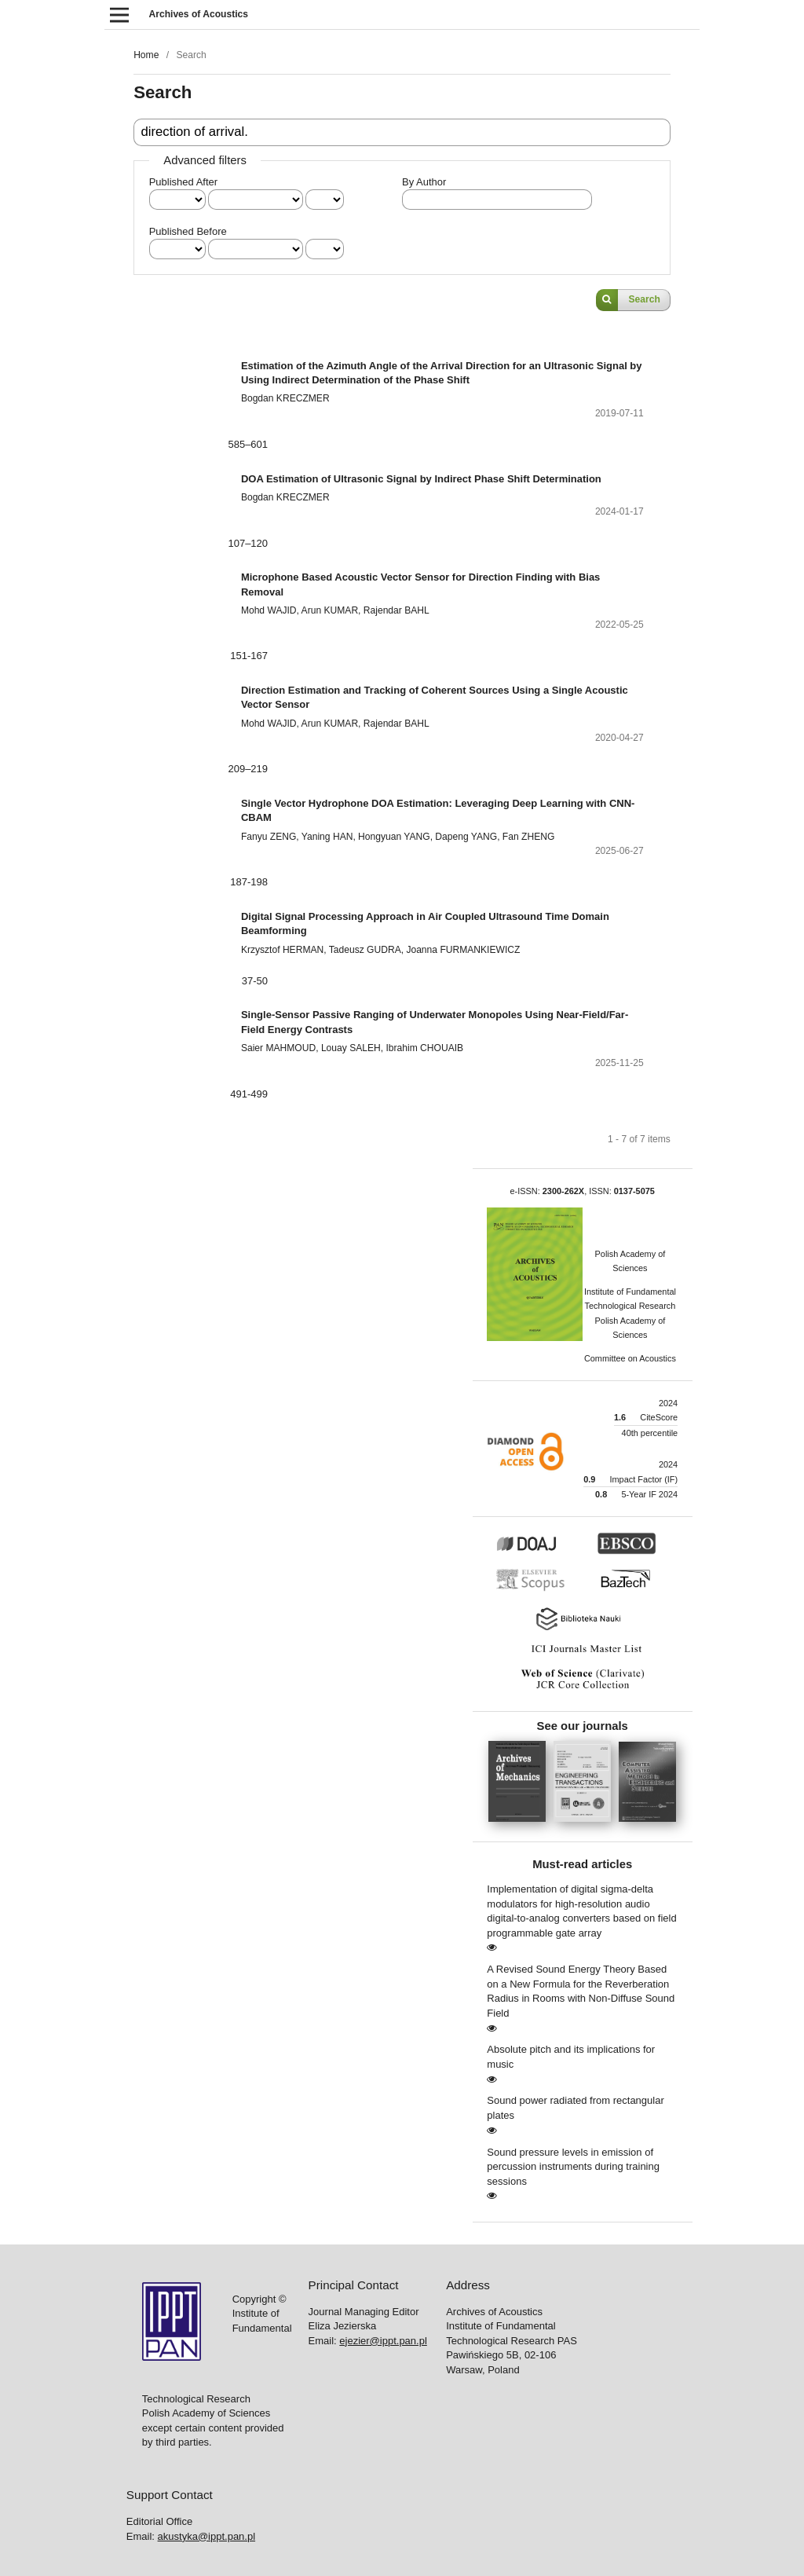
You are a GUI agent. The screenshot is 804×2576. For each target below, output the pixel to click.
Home (146, 54)
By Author (424, 182)
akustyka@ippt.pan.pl (207, 2536)
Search (644, 299)
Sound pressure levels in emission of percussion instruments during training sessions (573, 2166)
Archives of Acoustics (198, 14)
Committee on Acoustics (630, 1358)
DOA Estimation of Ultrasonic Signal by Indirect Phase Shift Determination (421, 479)
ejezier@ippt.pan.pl (382, 2341)
